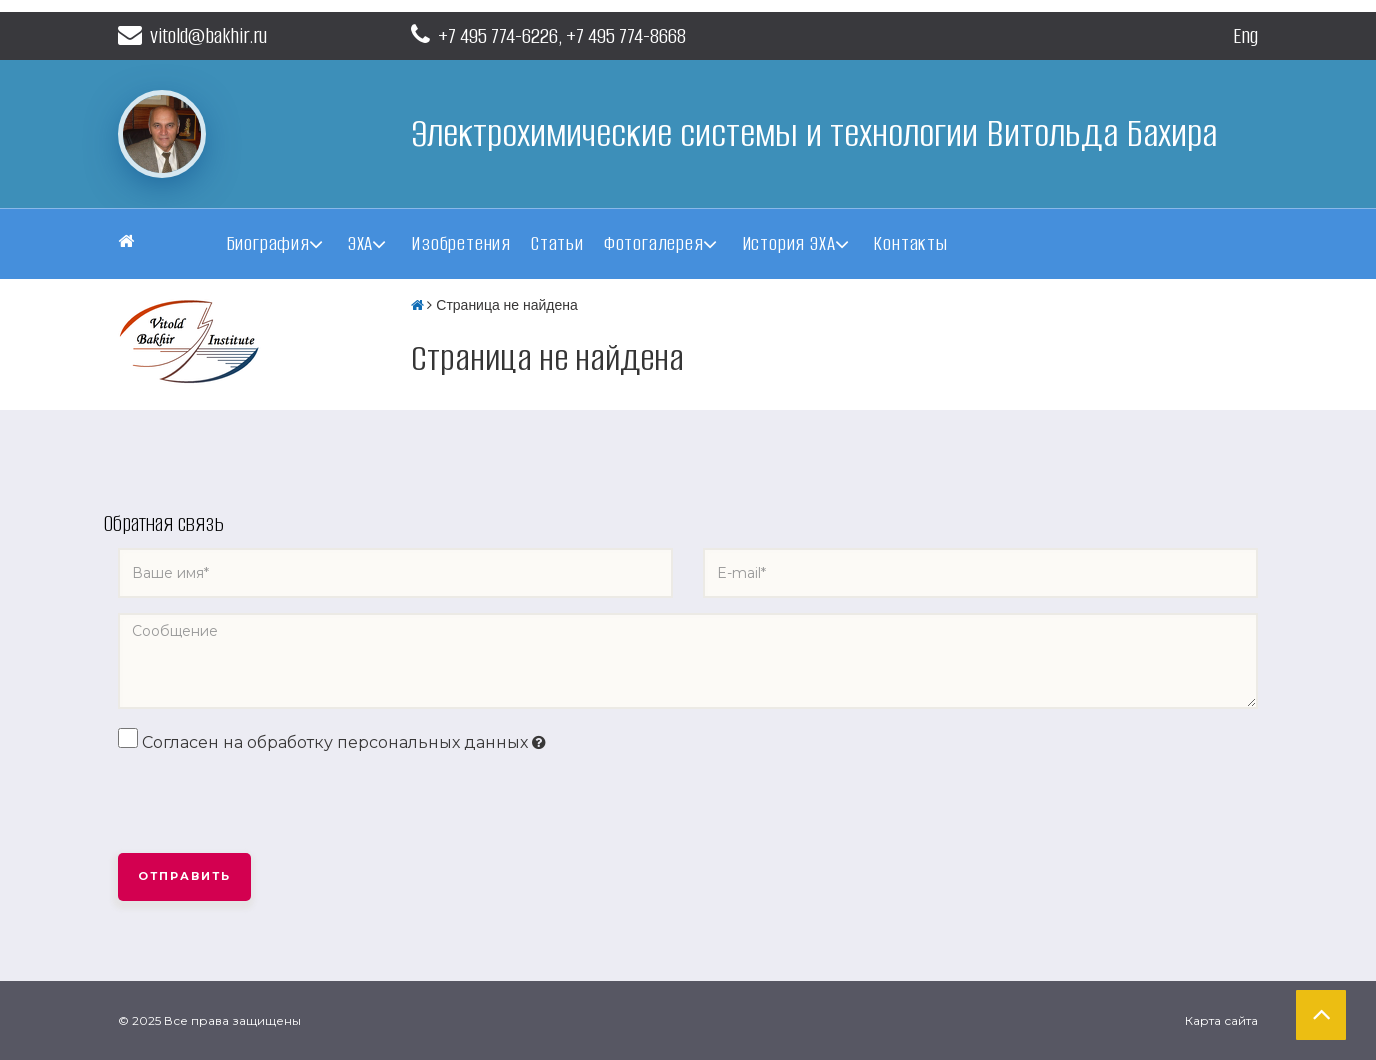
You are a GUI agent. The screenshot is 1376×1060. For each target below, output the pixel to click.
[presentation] (270, 804)
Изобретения (461, 243)
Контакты (910, 243)
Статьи (557, 243)
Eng (1245, 35)
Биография (268, 243)
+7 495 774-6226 (498, 35)
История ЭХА (789, 243)
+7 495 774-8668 (626, 35)
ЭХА (360, 243)
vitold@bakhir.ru (192, 35)
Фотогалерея (654, 243)
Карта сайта (1221, 1020)
